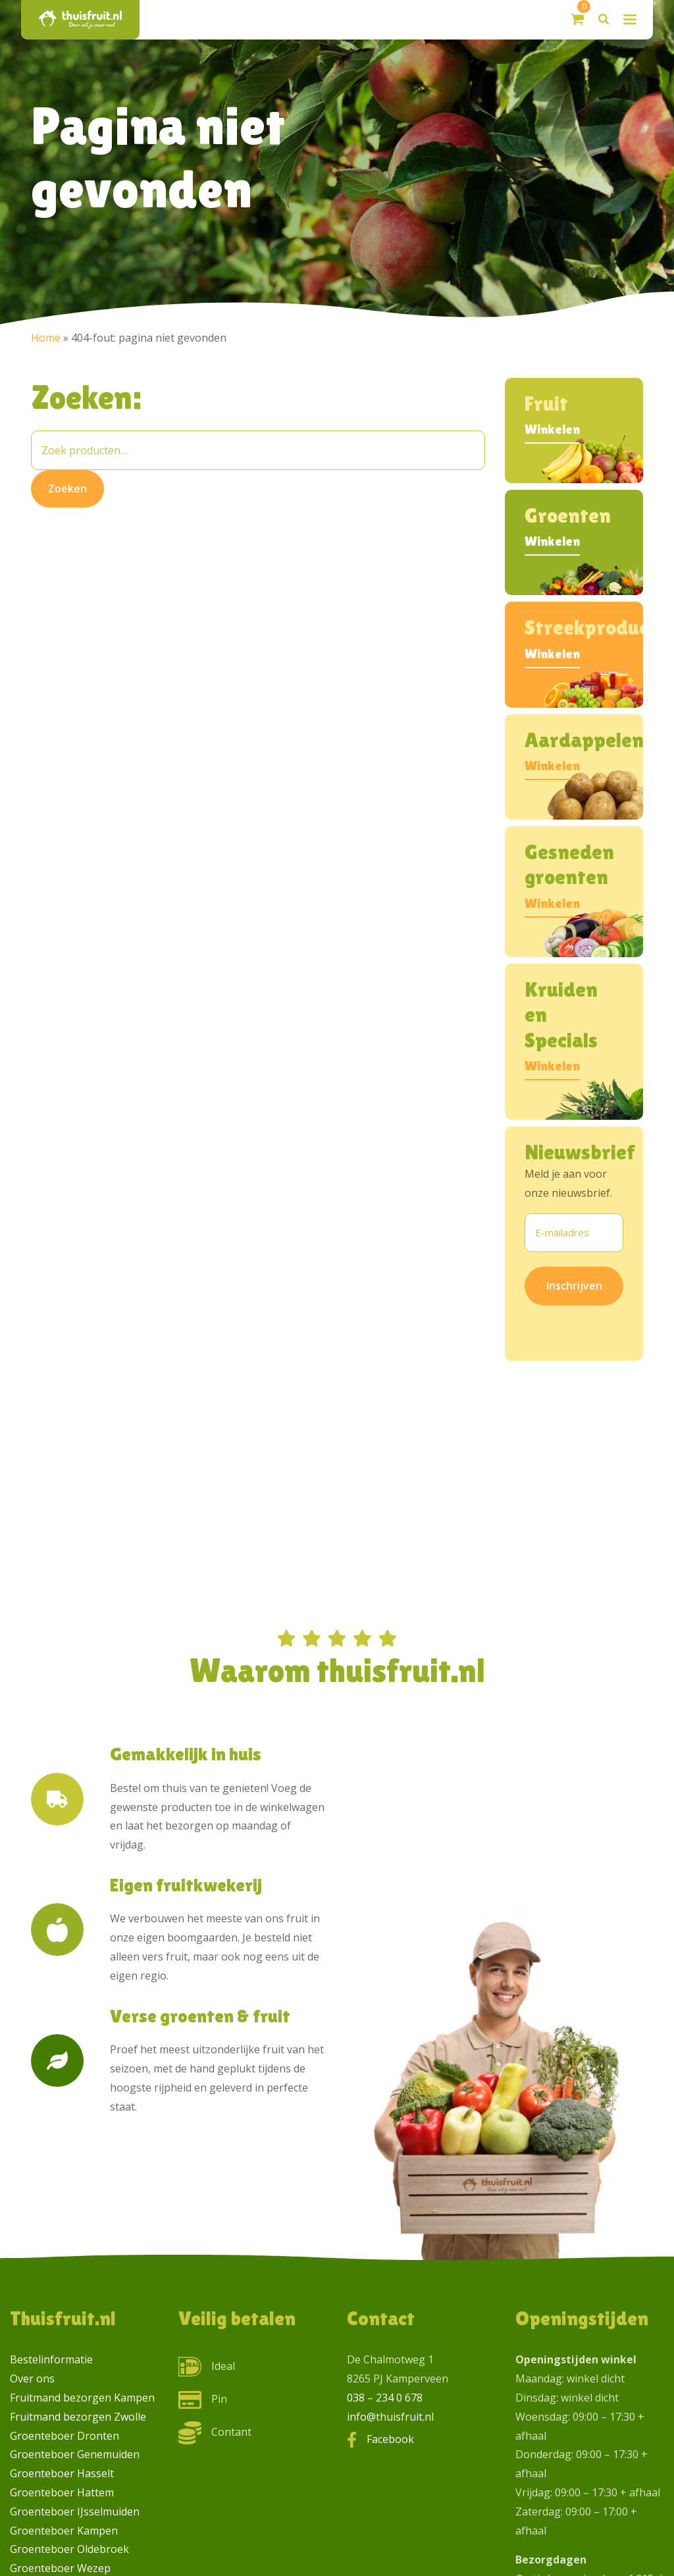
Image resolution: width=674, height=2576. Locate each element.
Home (46, 337)
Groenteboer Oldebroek (69, 2549)
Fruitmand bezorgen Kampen (82, 2397)
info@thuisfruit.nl (390, 2416)
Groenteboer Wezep (60, 2568)
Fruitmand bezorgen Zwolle (78, 2416)
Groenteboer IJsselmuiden (75, 2511)
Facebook (390, 2439)
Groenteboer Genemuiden (75, 2454)
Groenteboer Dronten (64, 2436)
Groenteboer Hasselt (62, 2473)
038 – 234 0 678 (385, 2397)
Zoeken (67, 488)
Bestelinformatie (51, 2359)
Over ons (32, 2378)
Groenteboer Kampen (64, 2530)
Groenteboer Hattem (62, 2492)
